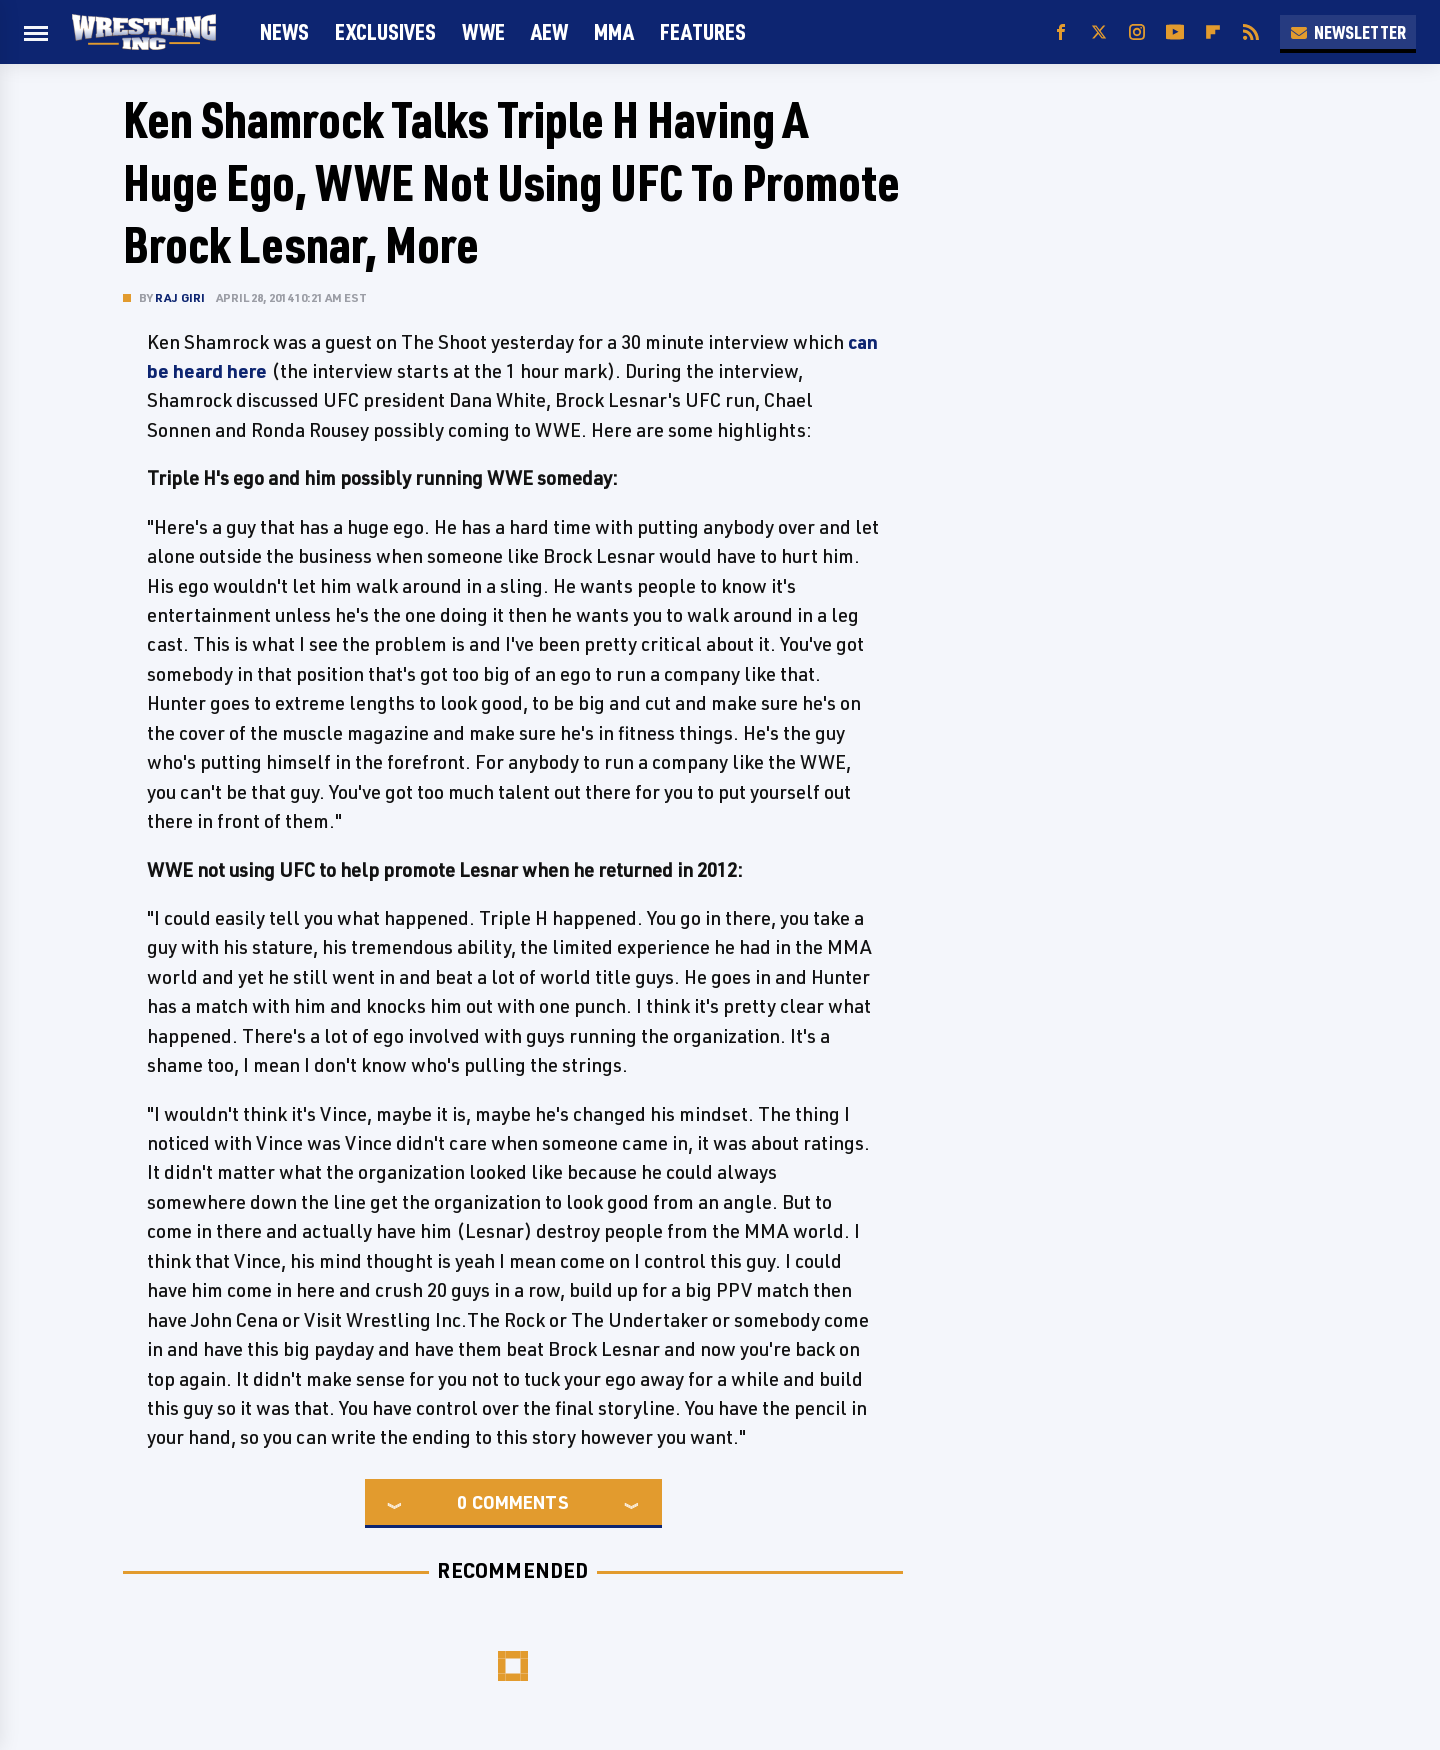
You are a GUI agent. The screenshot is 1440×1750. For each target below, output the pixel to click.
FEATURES (703, 31)
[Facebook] (1061, 32)
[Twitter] (1099, 32)
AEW (549, 31)
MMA (614, 31)
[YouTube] (1175, 32)
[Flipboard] (1213, 32)
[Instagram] (1137, 32)
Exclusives (385, 31)
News (284, 31)
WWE (483, 31)
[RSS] (1251, 32)
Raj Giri (180, 297)
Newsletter (1348, 32)
